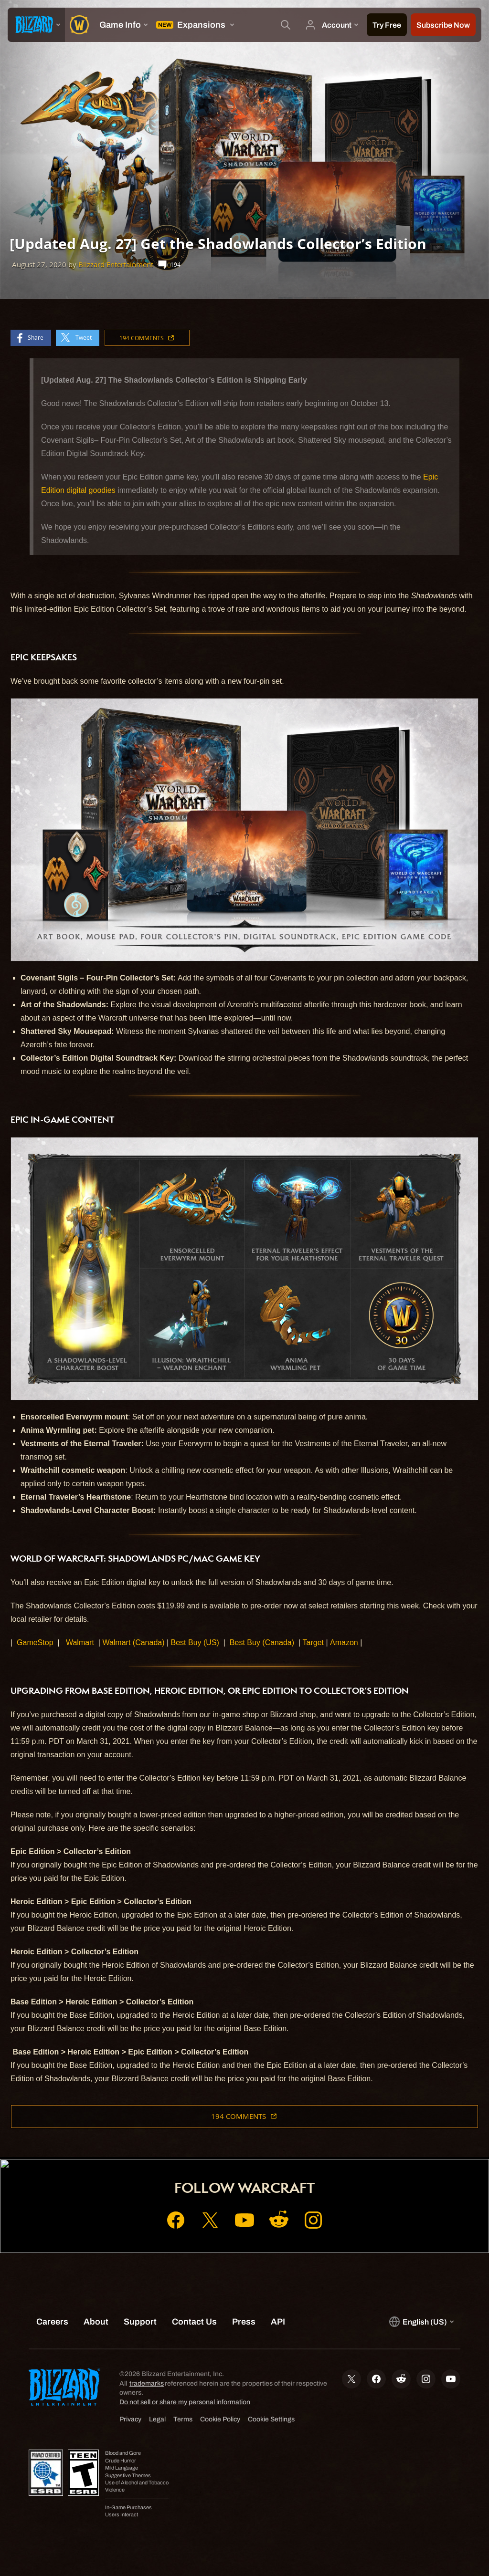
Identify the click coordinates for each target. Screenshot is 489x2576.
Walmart (80, 1642)
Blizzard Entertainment (115, 264)
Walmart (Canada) (133, 1642)
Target (313, 1642)
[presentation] (36, 25)
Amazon (344, 1642)
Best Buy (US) (195, 1642)
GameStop (35, 1642)
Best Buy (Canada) (262, 1642)
